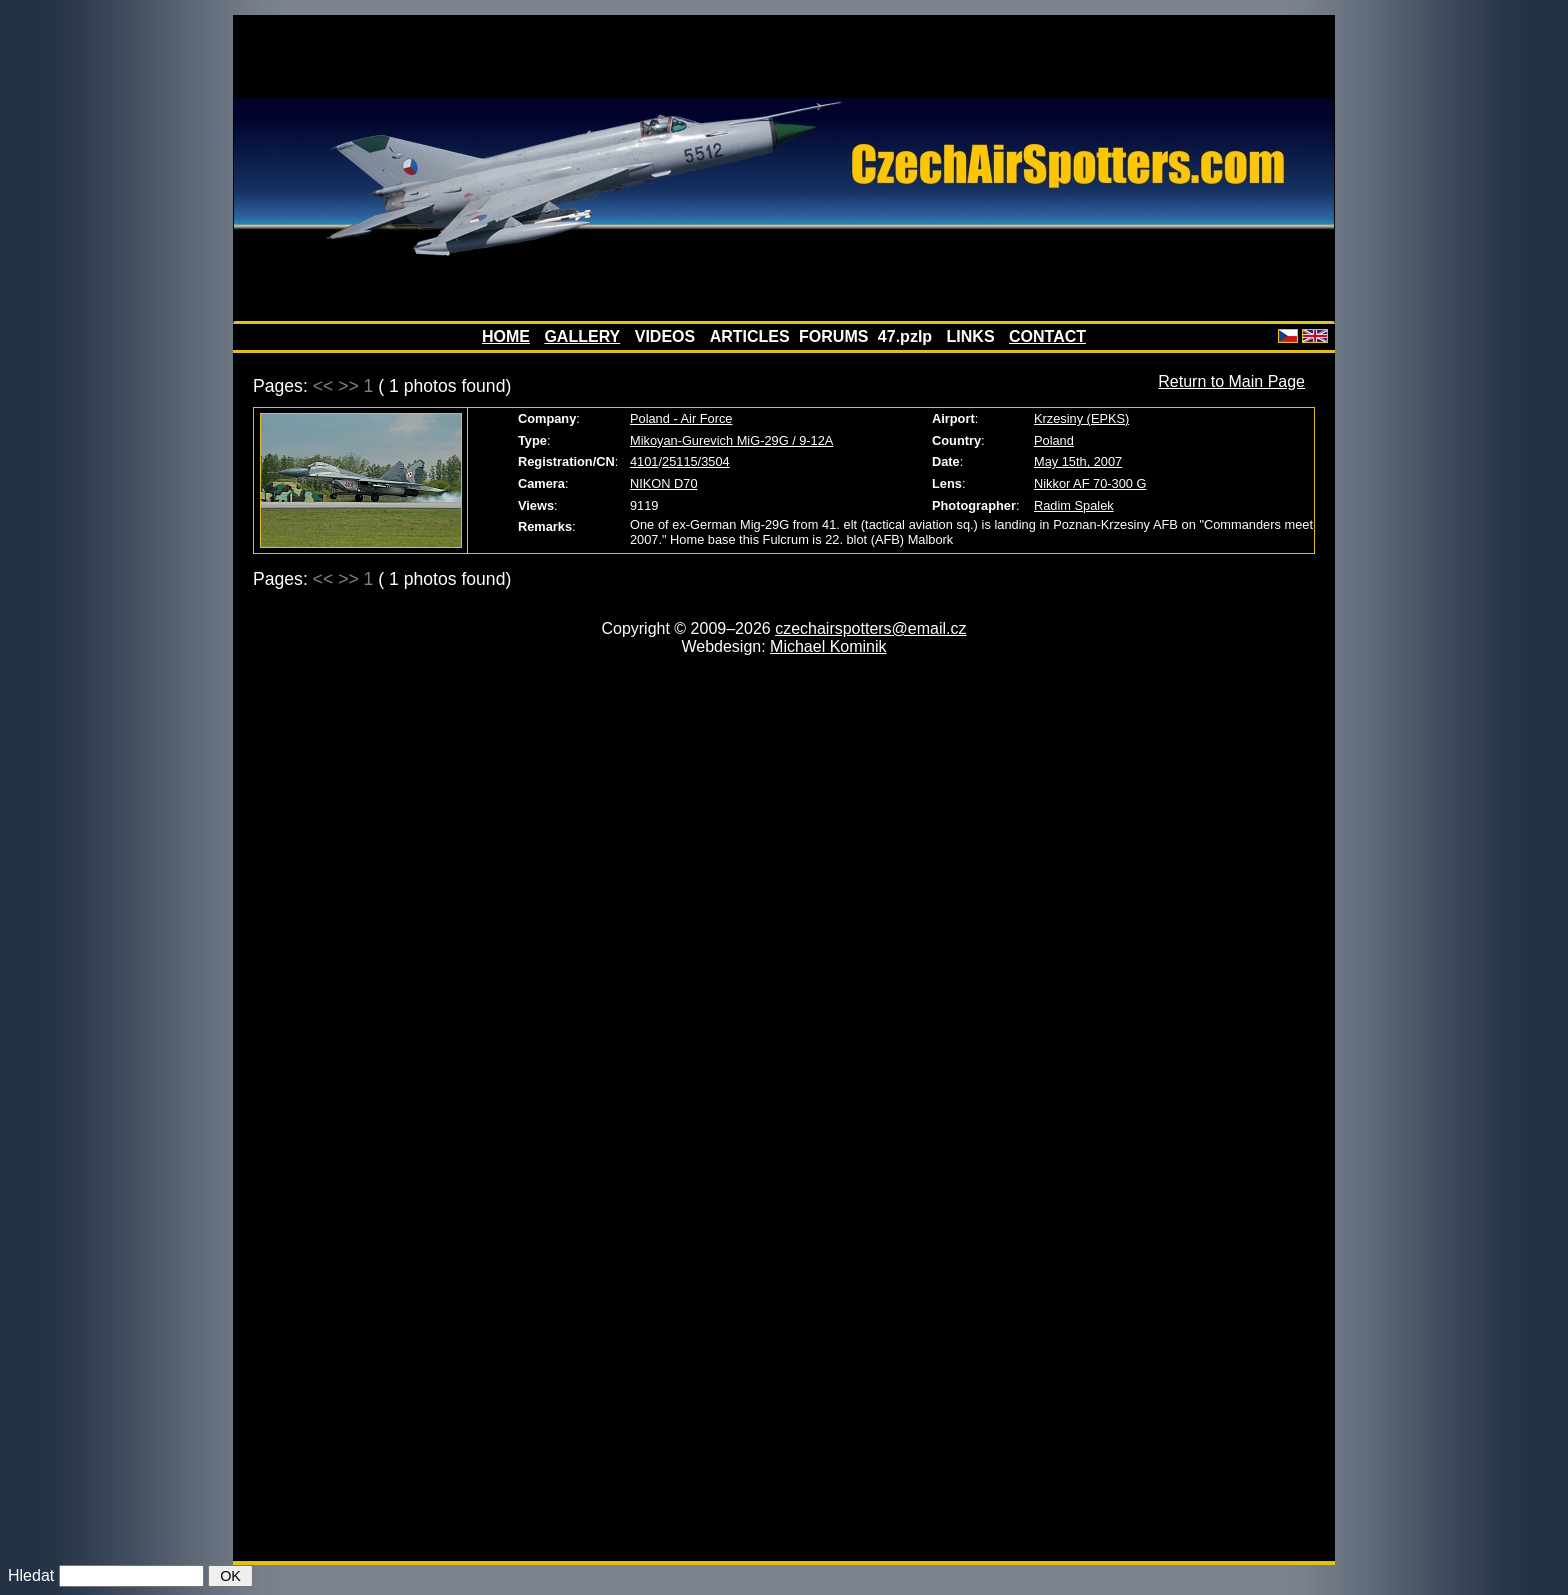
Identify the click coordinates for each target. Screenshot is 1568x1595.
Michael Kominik (828, 646)
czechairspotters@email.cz (870, 628)
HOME (506, 336)
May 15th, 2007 (1078, 461)
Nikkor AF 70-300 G (1090, 483)
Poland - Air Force (681, 418)
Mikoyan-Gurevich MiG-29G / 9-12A (731, 440)
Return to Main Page (1231, 381)
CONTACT (1047, 336)
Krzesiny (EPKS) (1081, 418)
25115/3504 (696, 461)
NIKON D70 (664, 483)
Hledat (31, 1575)
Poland (1054, 440)
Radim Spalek (1074, 505)
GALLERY (582, 336)
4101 (644, 461)
